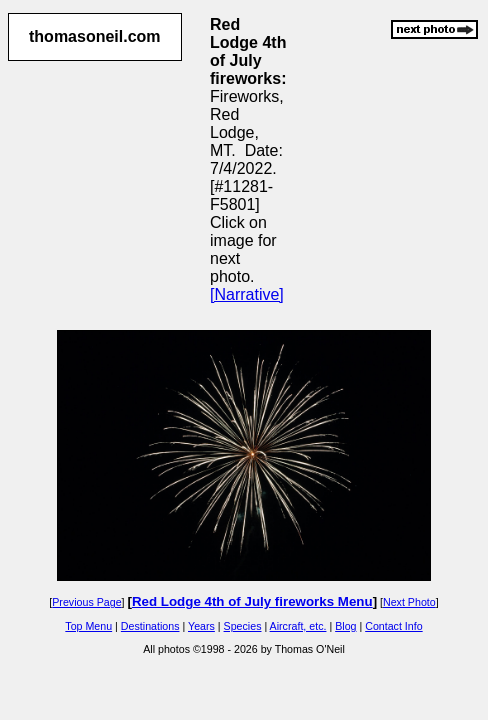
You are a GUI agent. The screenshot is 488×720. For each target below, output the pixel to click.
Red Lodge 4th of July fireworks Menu (252, 601)
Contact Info (393, 626)
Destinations (150, 626)
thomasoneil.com (95, 36)
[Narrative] (247, 294)
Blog (345, 626)
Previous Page (86, 602)
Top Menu (88, 626)
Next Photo (409, 602)
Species (243, 626)
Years (201, 626)
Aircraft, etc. (298, 626)
